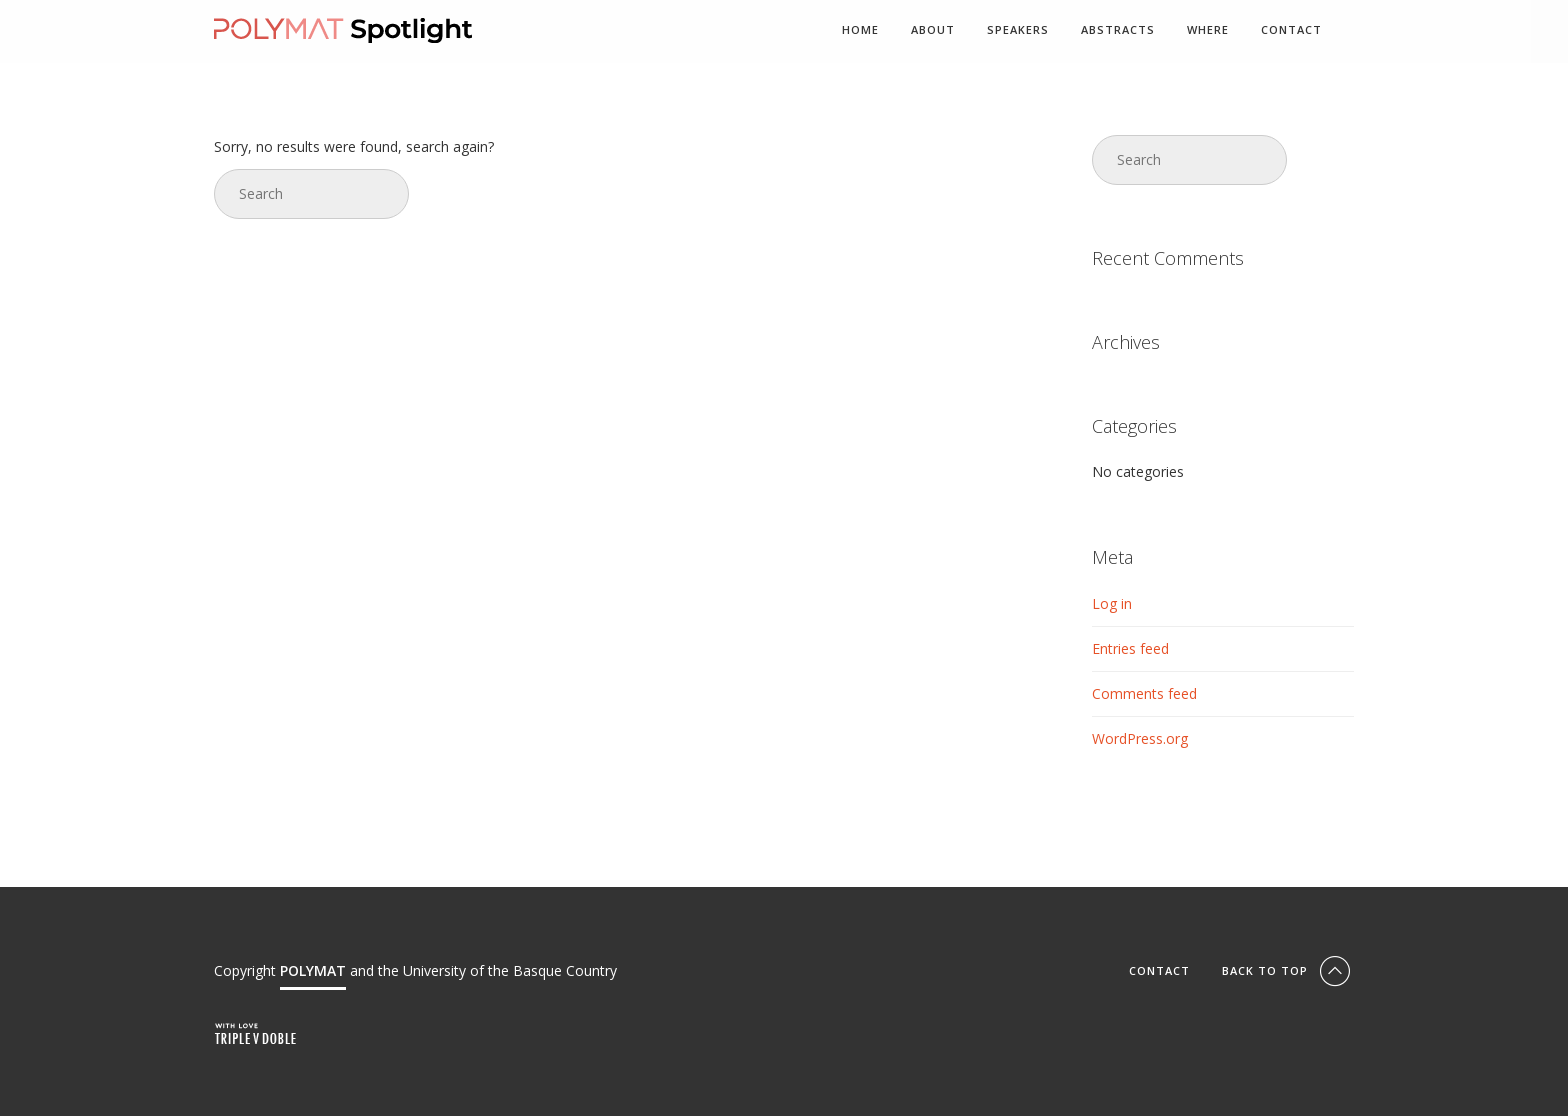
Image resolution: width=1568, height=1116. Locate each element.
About (933, 30)
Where (1208, 30)
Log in (1112, 603)
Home (860, 30)
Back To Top (1288, 970)
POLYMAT (313, 970)
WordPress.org (1140, 738)
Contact (1291, 30)
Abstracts (1118, 30)
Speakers (1018, 30)
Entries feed (1130, 648)
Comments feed (1144, 693)
